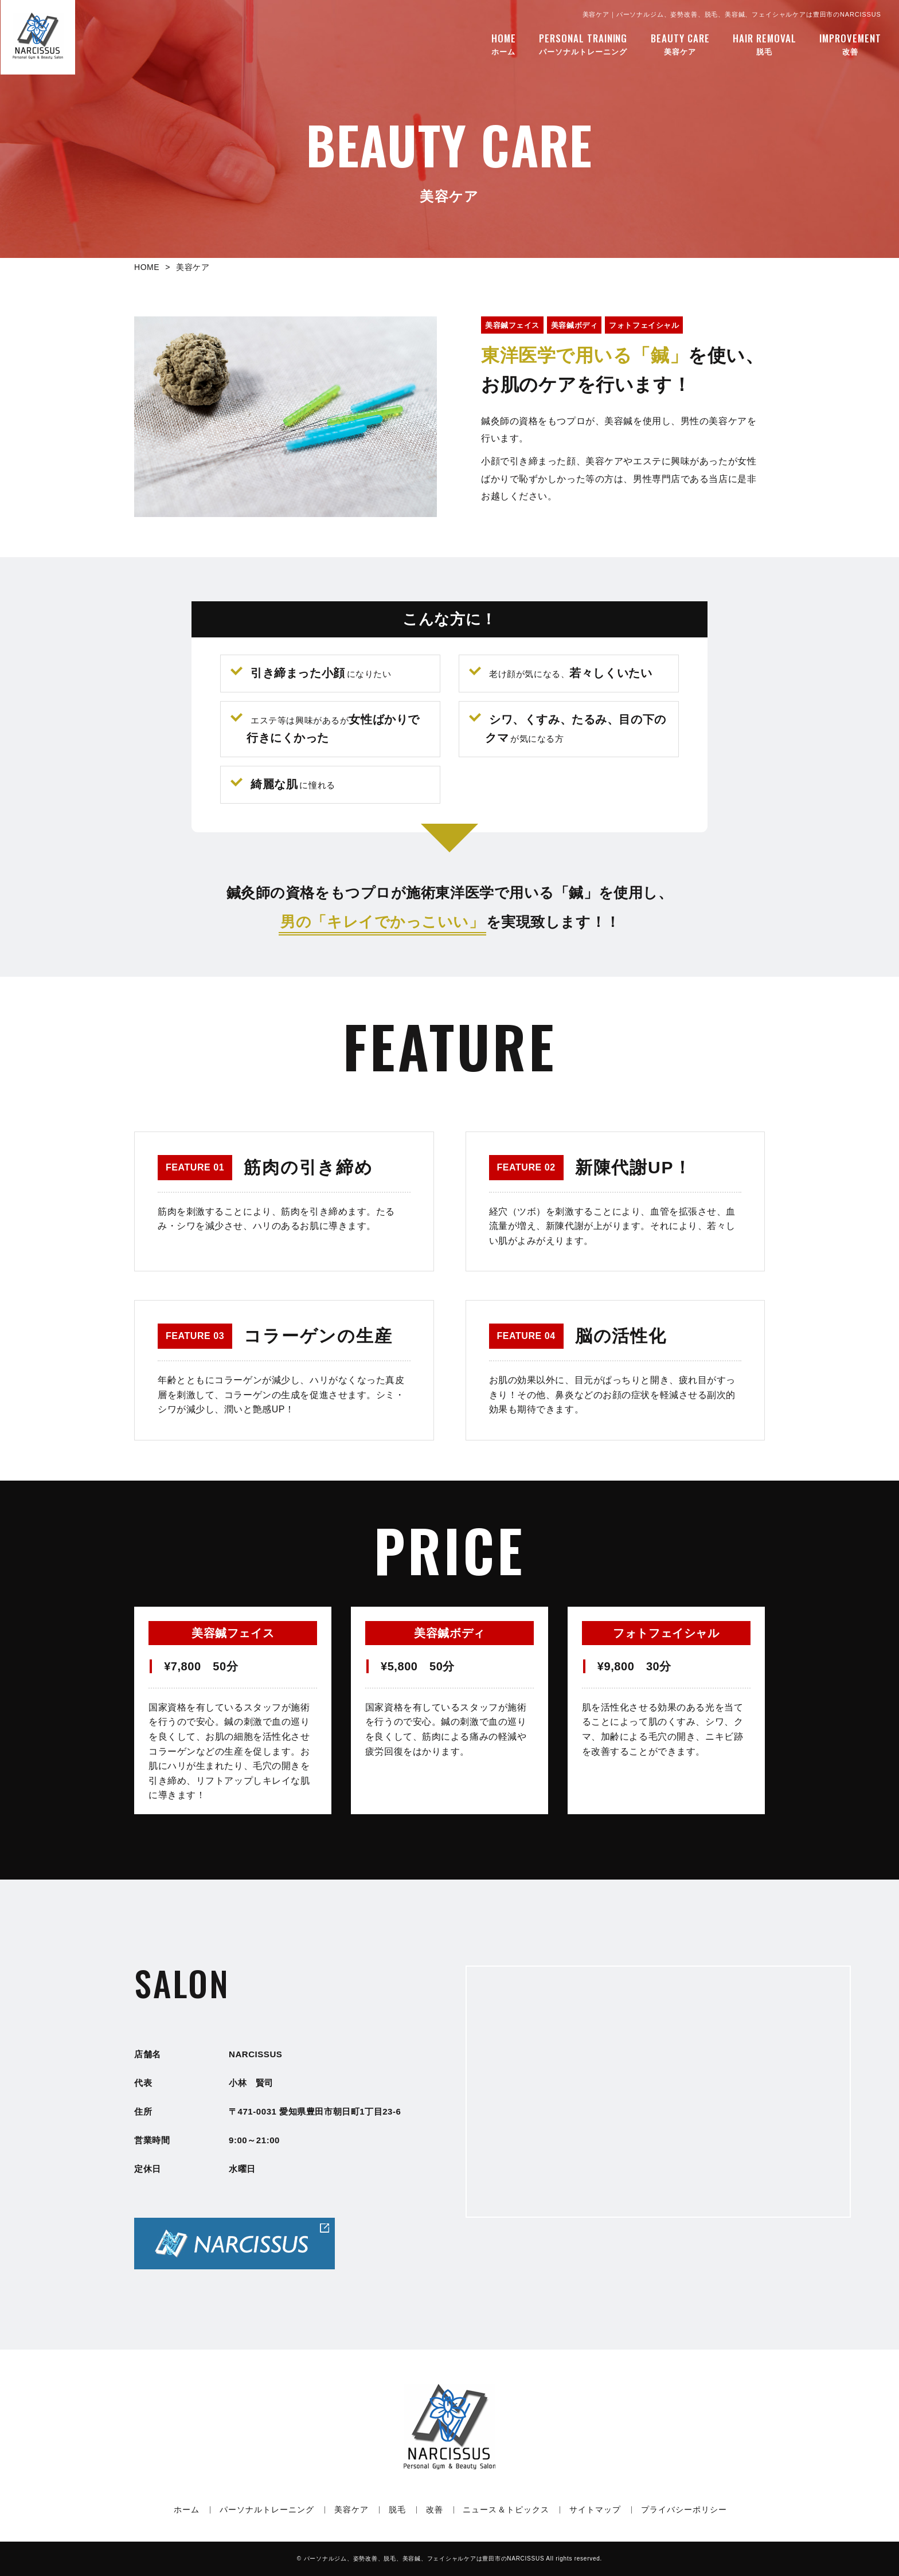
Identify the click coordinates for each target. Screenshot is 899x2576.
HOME (146, 267)
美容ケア (680, 42)
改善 (850, 42)
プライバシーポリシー (684, 2509)
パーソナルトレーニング (583, 42)
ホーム (503, 42)
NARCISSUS (424, 2558)
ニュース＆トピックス (506, 2509)
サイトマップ (595, 2509)
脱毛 (764, 42)
